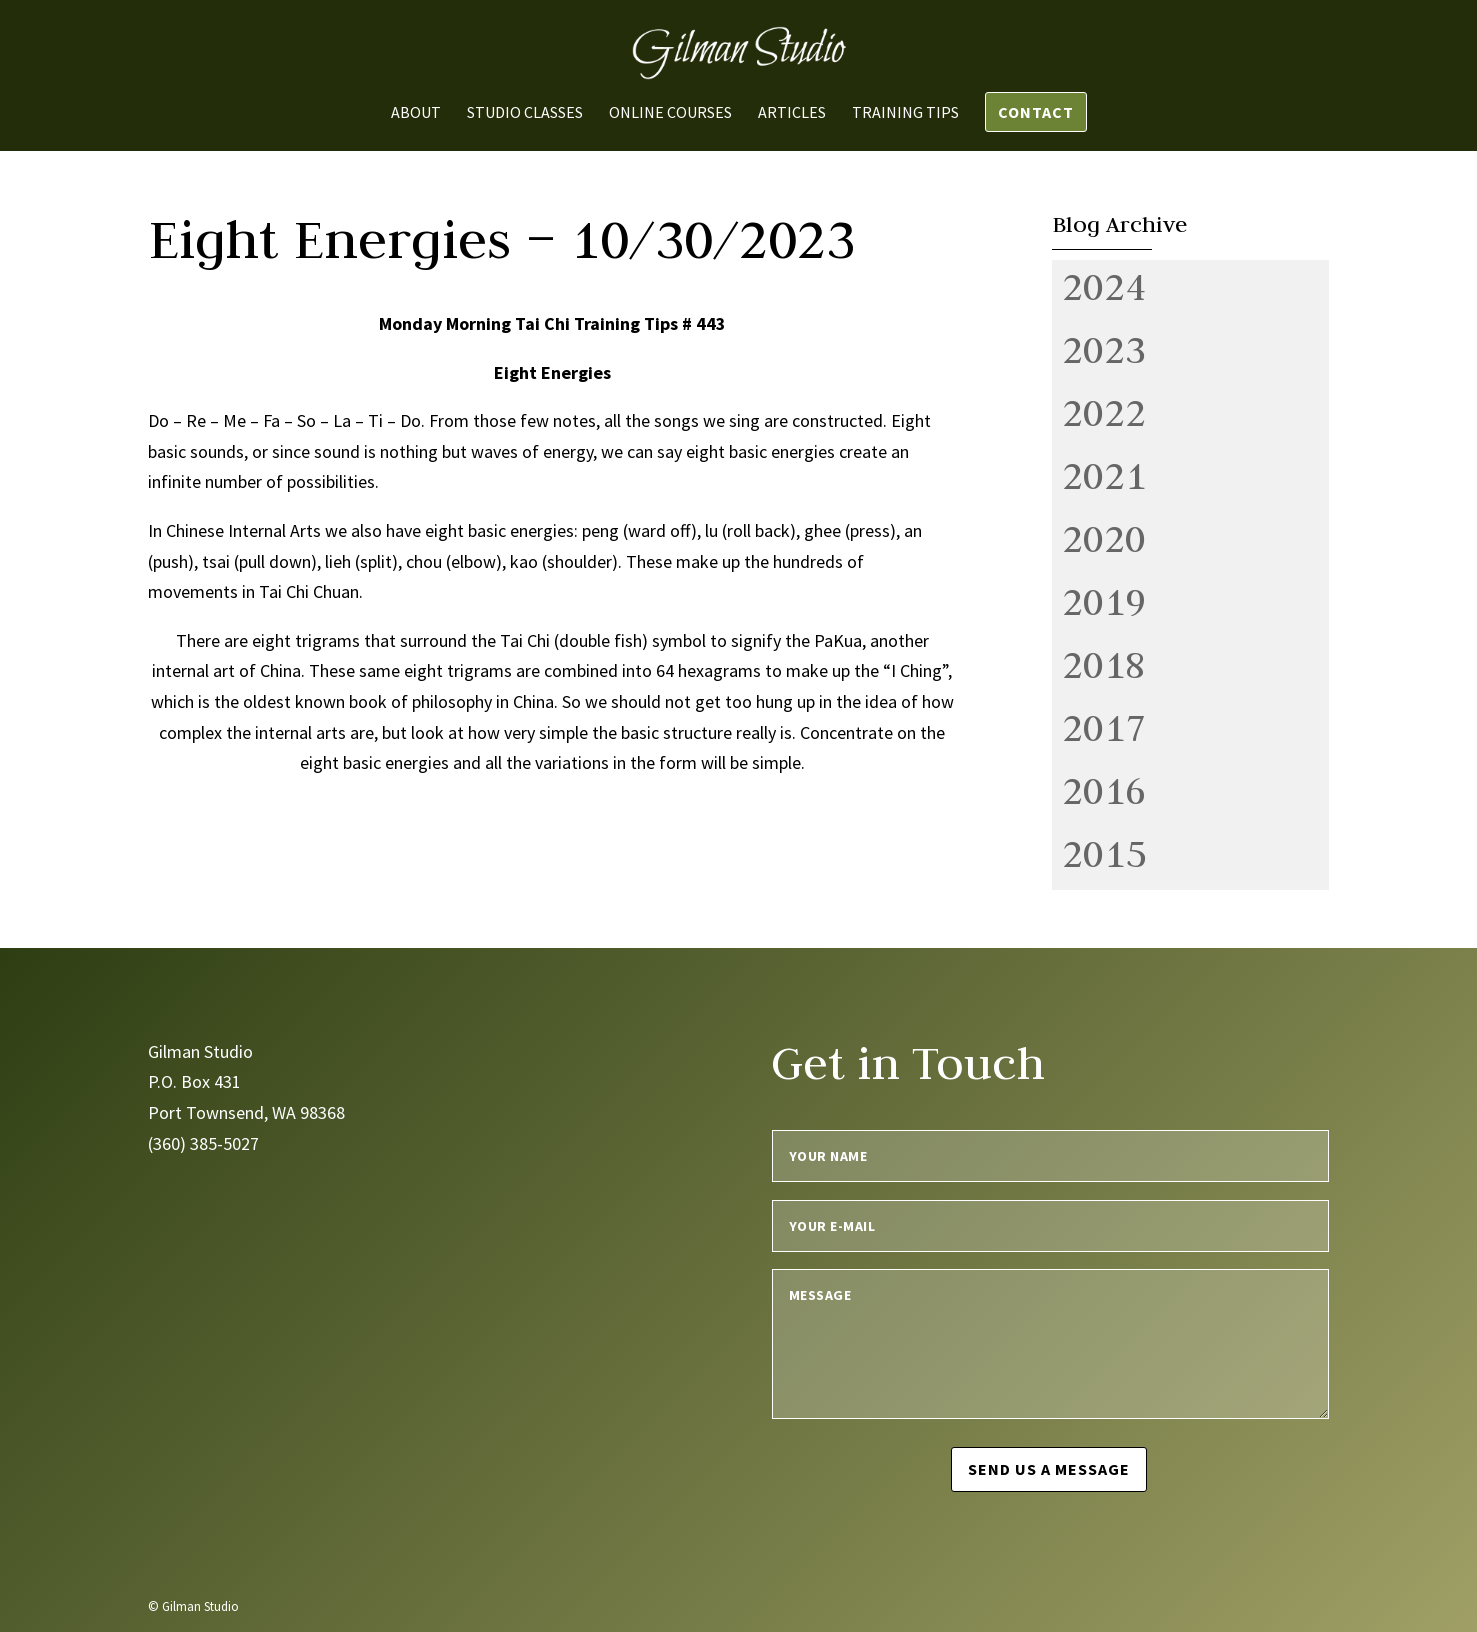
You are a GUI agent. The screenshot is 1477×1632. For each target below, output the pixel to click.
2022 (1104, 412)
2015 (1104, 853)
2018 (1104, 664)
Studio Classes (525, 113)
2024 (1104, 286)
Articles (792, 113)
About (416, 113)
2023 (1104, 349)
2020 (1104, 538)
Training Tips (905, 113)
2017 (1104, 727)
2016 (1104, 790)
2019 (1104, 601)
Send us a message (1050, 1469)
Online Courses (670, 113)
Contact (1036, 112)
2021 (1104, 475)
